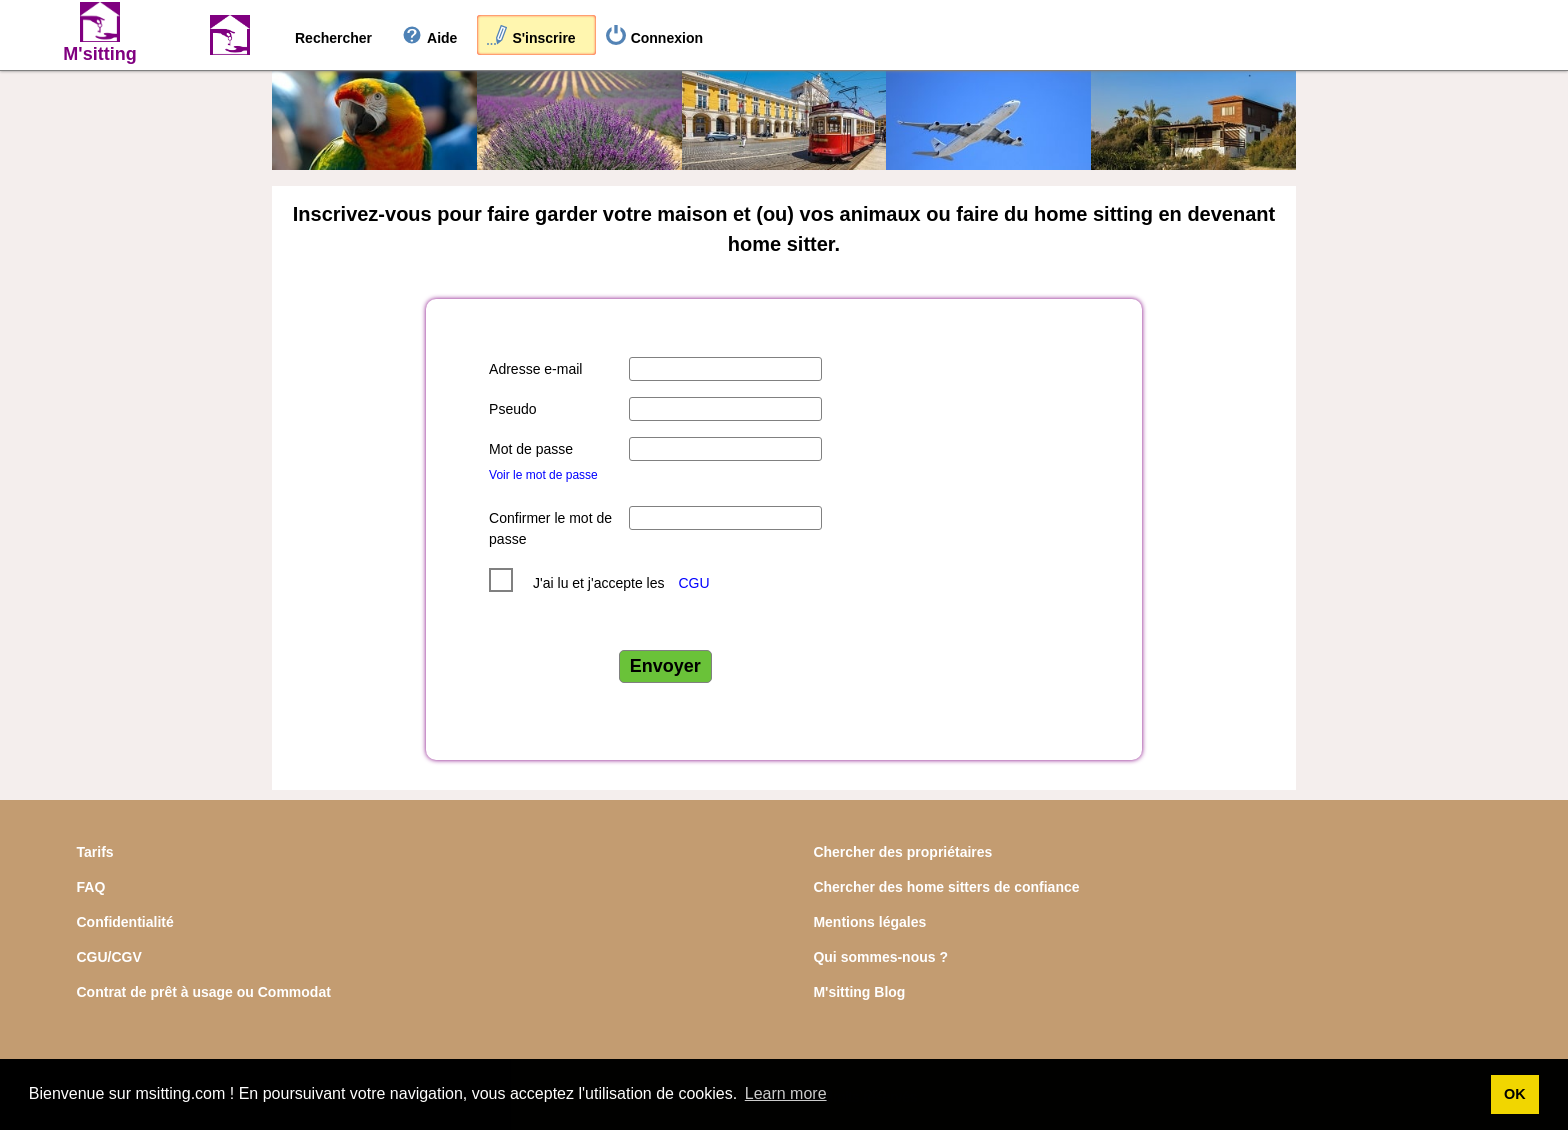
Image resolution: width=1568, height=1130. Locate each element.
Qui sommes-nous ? (880, 957)
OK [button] (1515, 1094)
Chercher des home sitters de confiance (946, 887)
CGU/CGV (109, 957)
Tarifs (95, 852)
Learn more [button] (786, 1093)
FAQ (91, 887)
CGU (693, 583)
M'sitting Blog (859, 992)
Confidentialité (125, 922)
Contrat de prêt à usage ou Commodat (204, 992)
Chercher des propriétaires (902, 852)
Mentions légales (869, 922)
